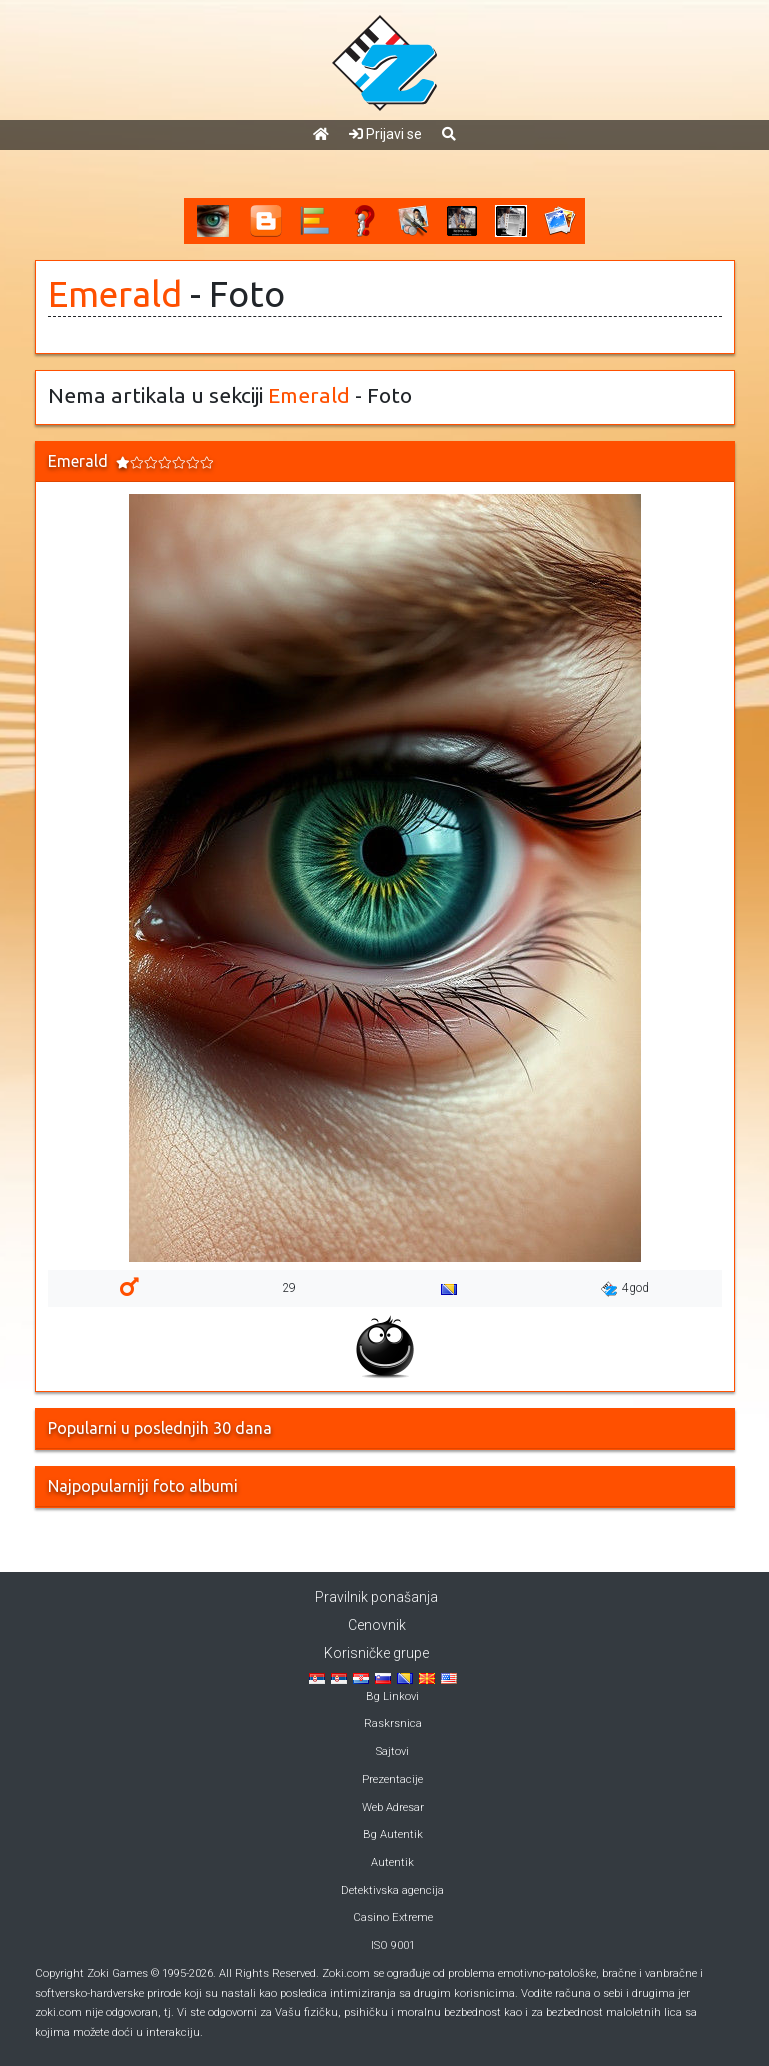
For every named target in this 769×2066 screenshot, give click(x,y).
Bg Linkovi (392, 1696)
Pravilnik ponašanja (376, 1597)
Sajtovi (392, 1751)
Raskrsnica (393, 1723)
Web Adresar (393, 1807)
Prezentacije (392, 1779)
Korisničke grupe (376, 1653)
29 (289, 1288)
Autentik (392, 1862)
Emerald (115, 294)
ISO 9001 (393, 1945)
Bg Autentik (393, 1834)
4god (625, 1289)
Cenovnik (377, 1625)
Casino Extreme (393, 1917)
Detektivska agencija (392, 1890)
